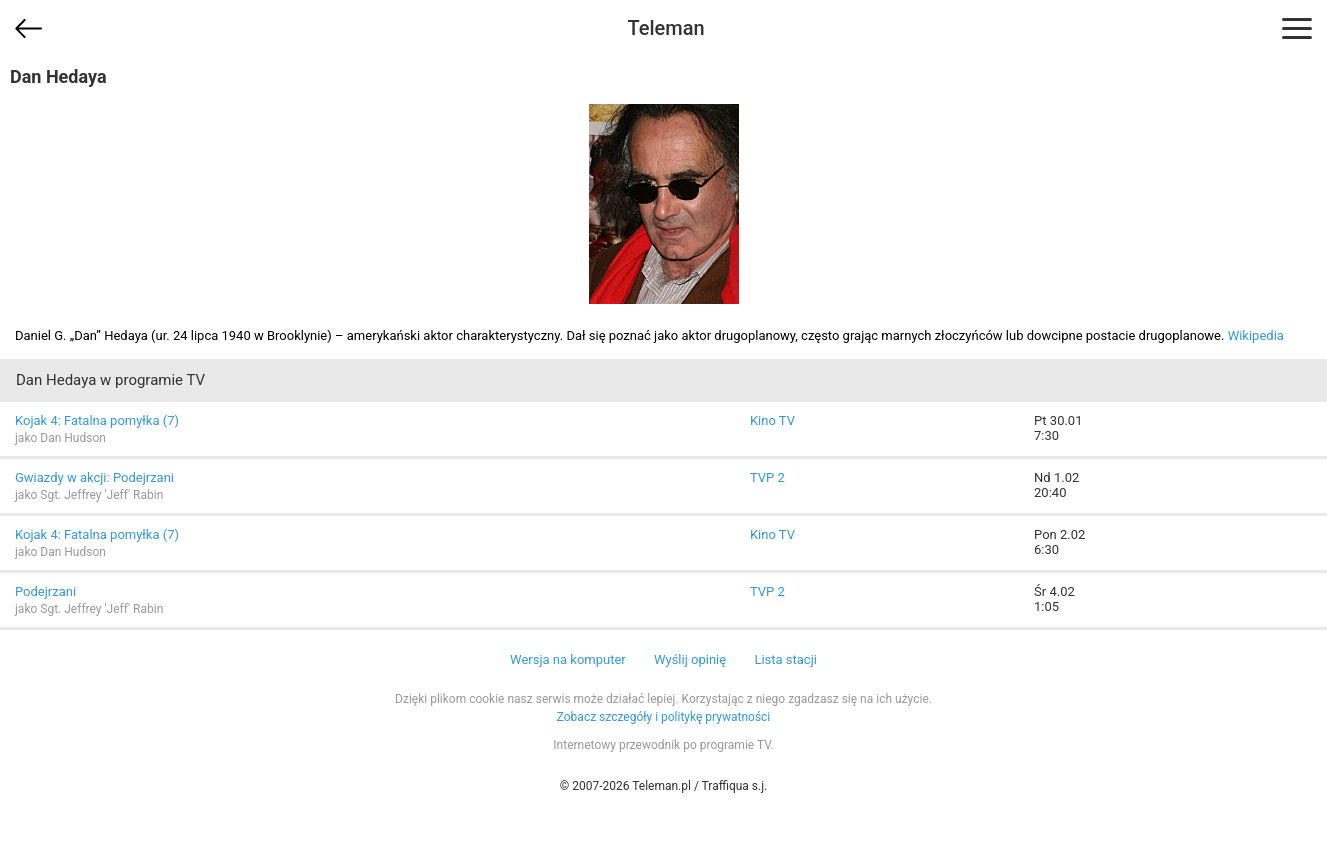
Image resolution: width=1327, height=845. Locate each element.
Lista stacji (785, 659)
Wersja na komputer (568, 659)
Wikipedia (1256, 335)
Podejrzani (45, 591)
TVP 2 (767, 477)
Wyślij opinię (690, 659)
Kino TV (772, 420)
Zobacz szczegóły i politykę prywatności (664, 717)
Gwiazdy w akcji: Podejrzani (94, 477)
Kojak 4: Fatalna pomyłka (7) (97, 420)
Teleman (665, 28)
